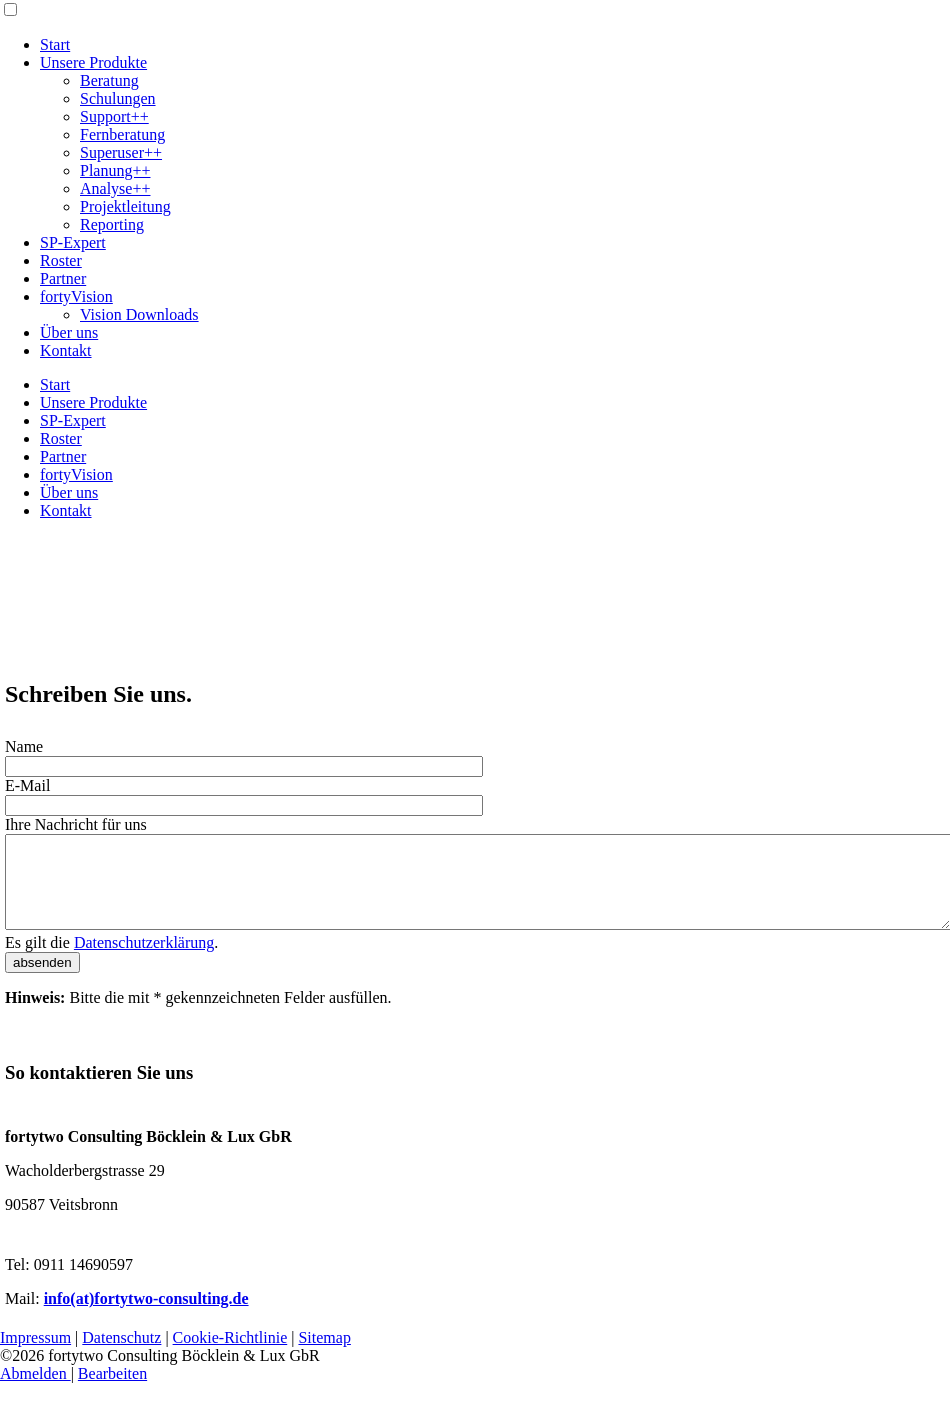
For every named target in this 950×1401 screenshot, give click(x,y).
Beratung (109, 80)
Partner (63, 278)
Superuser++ (121, 152)
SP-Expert (73, 242)
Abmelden (35, 1391)
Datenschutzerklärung (144, 960)
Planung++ (115, 170)
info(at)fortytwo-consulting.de (146, 1316)
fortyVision (76, 296)
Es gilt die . (111, 960)
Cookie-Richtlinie (230, 1355)
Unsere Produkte (93, 62)
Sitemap (324, 1355)
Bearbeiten (112, 1391)
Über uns (69, 332)
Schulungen (118, 98)
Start (55, 44)
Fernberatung (122, 134)
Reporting (112, 224)
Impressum (35, 1355)
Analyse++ (115, 188)
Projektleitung (125, 206)
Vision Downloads (139, 314)
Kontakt (66, 350)
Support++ (114, 116)
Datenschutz (121, 1355)
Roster (61, 260)
